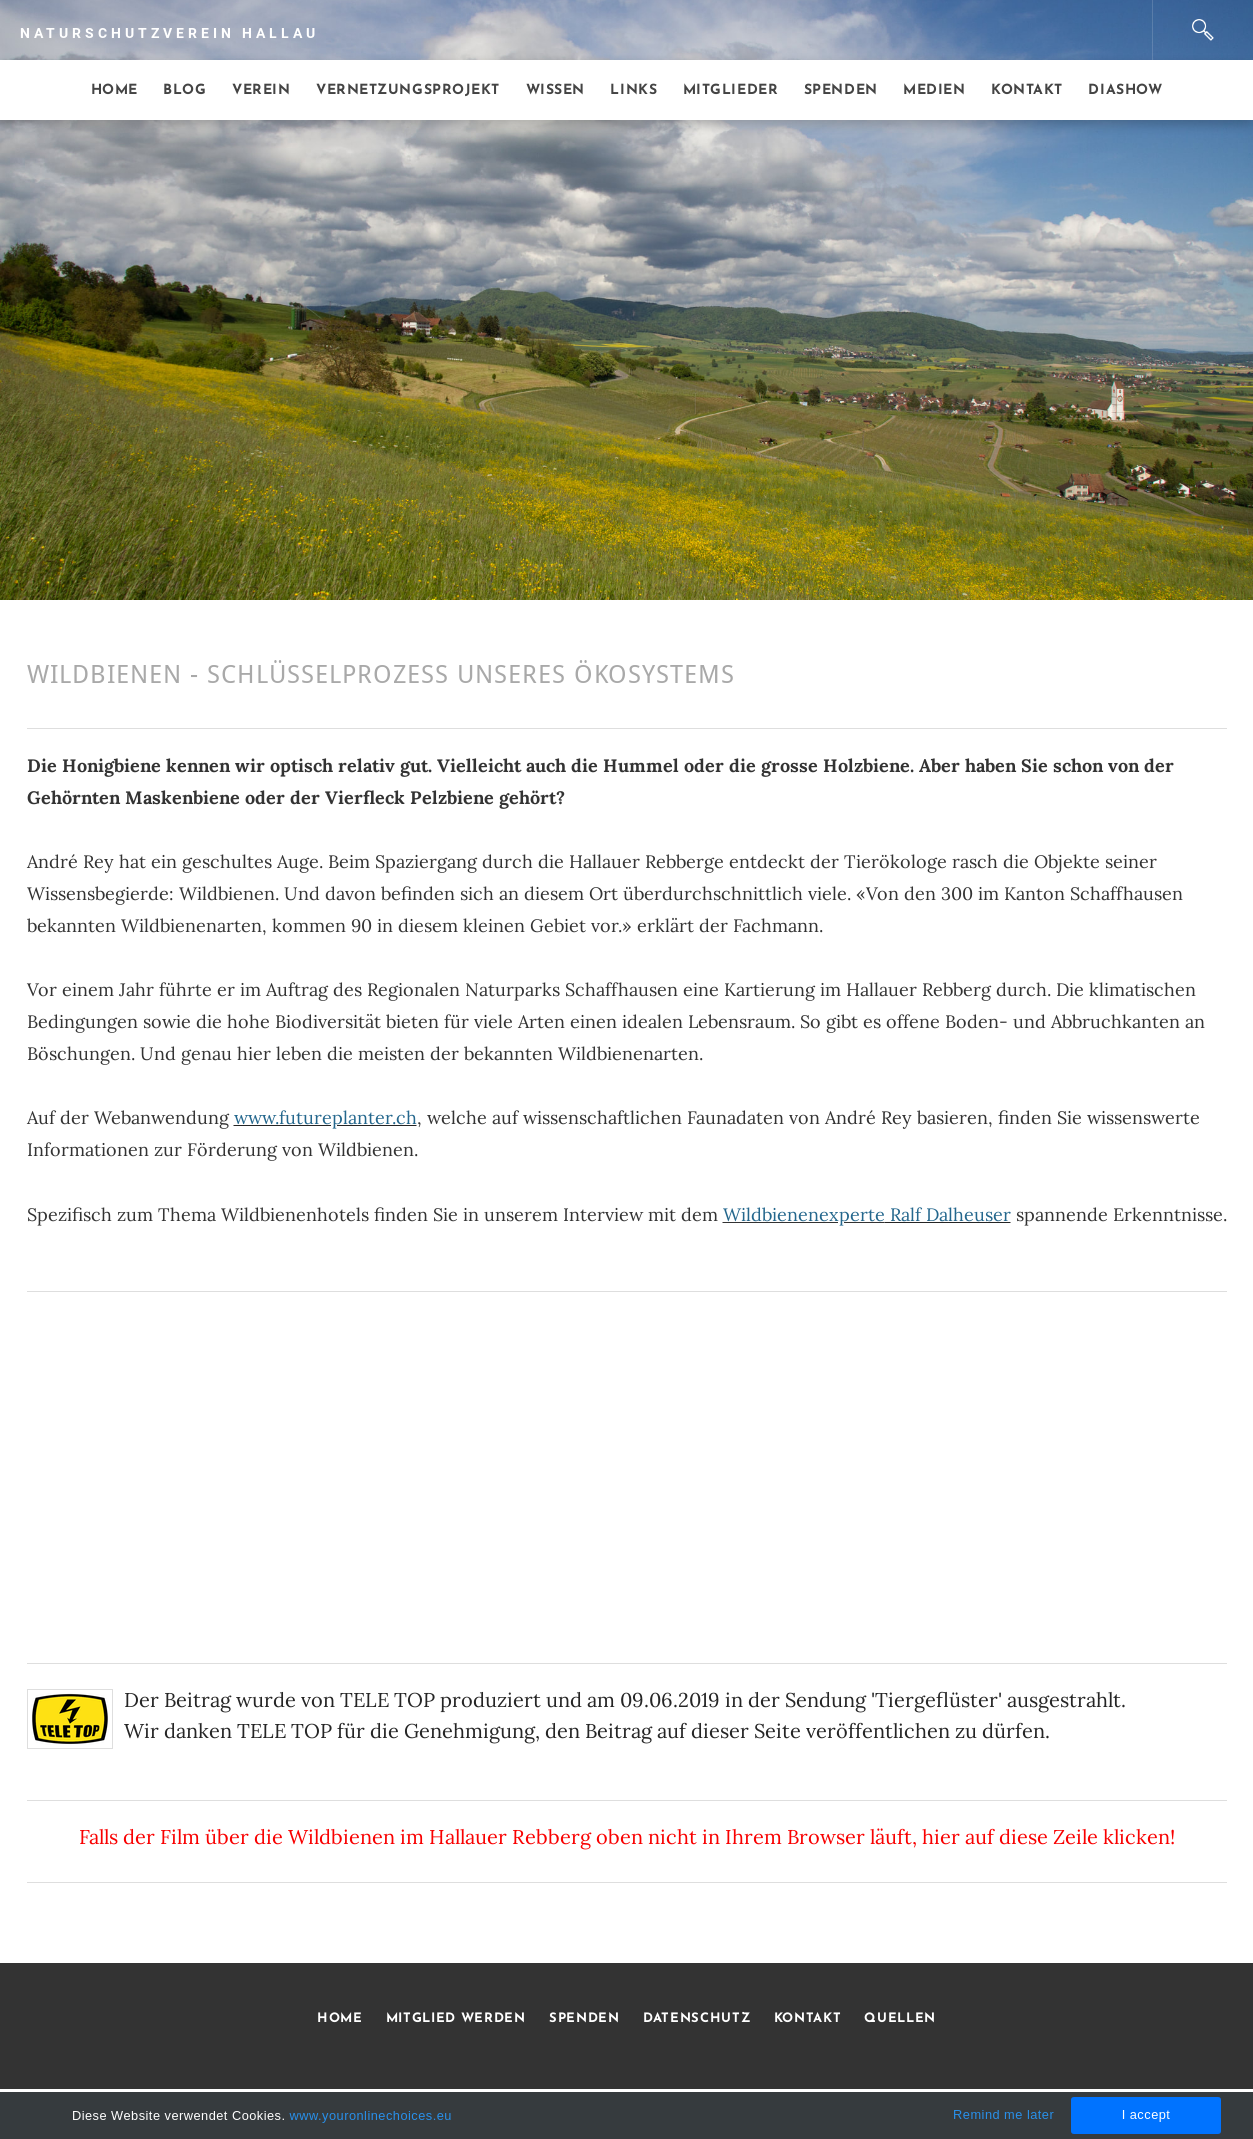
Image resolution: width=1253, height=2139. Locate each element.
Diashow (1125, 90)
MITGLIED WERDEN (453, 2018)
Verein (261, 90)
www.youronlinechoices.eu (371, 2115)
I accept (1146, 2114)
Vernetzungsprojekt (408, 90)
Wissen (555, 90)
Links (633, 90)
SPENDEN (584, 2018)
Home (114, 90)
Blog (184, 90)
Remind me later (1003, 2114)
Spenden (841, 90)
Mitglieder (731, 90)
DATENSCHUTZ (696, 2018)
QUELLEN (900, 2018)
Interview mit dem (724, 1214)
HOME (340, 2018)
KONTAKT (808, 2018)
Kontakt (1027, 90)
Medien (934, 90)
